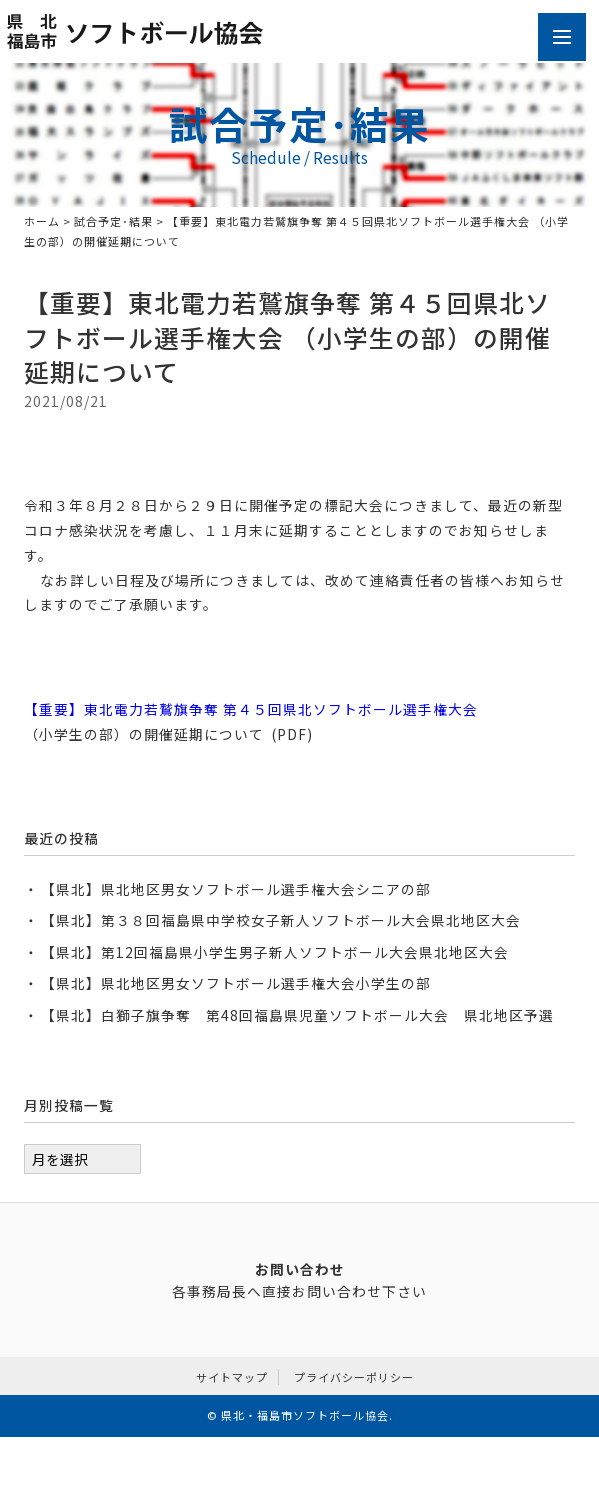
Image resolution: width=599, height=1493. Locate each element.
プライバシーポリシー (354, 1377)
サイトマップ (232, 1377)
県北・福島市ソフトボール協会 (305, 1415)
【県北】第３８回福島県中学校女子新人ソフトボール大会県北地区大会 (281, 920)
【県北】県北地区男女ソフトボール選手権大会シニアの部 (236, 889)
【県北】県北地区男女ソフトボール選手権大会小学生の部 (236, 983)
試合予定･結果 (113, 221)
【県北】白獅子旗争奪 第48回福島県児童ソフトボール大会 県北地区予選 (297, 1015)
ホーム (42, 221)
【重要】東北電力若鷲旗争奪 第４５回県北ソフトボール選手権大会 (251, 709)
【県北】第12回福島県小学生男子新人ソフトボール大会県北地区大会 (275, 952)
